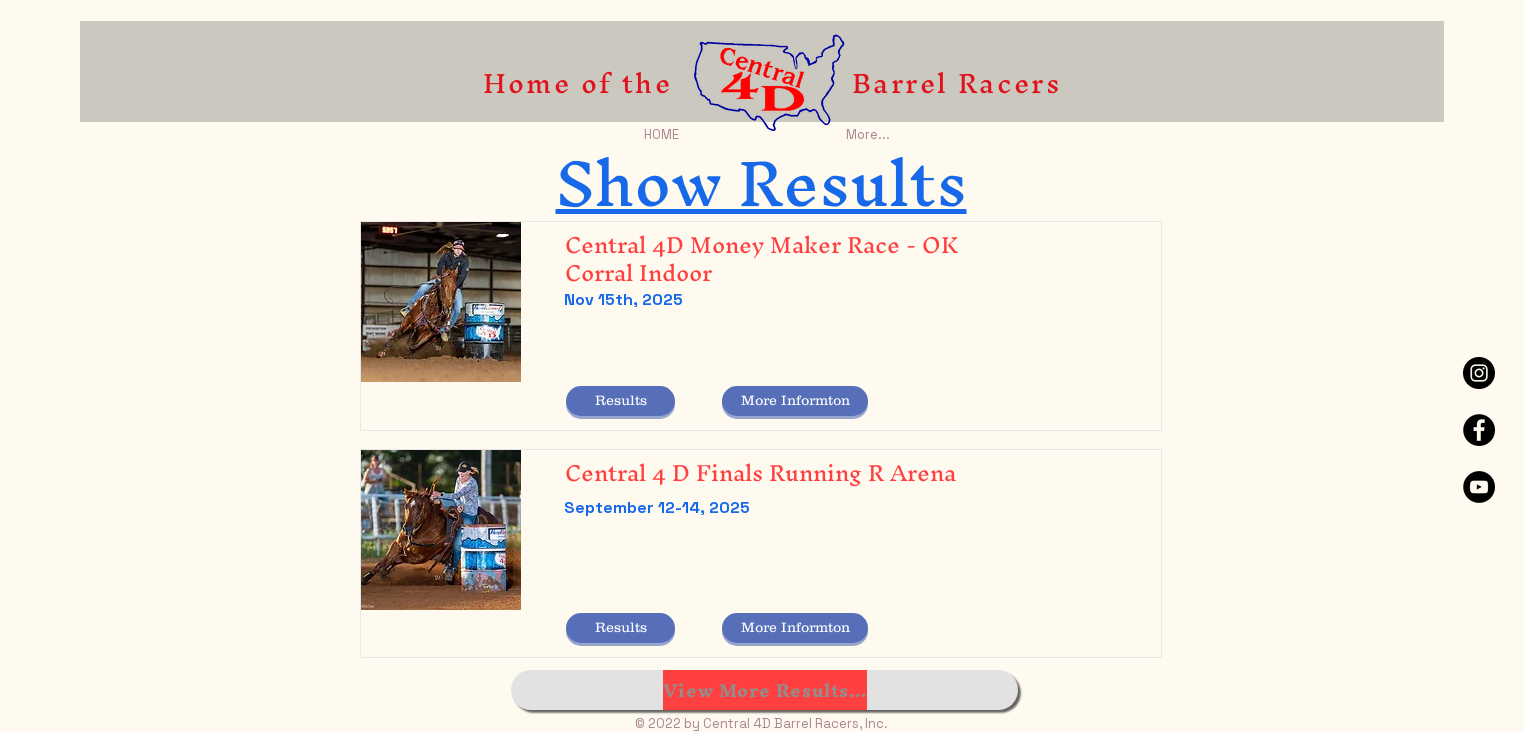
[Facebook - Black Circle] (1479, 430)
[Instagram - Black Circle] (1479, 373)
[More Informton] (795, 401)
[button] (620, 401)
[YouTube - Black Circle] (1479, 487)
